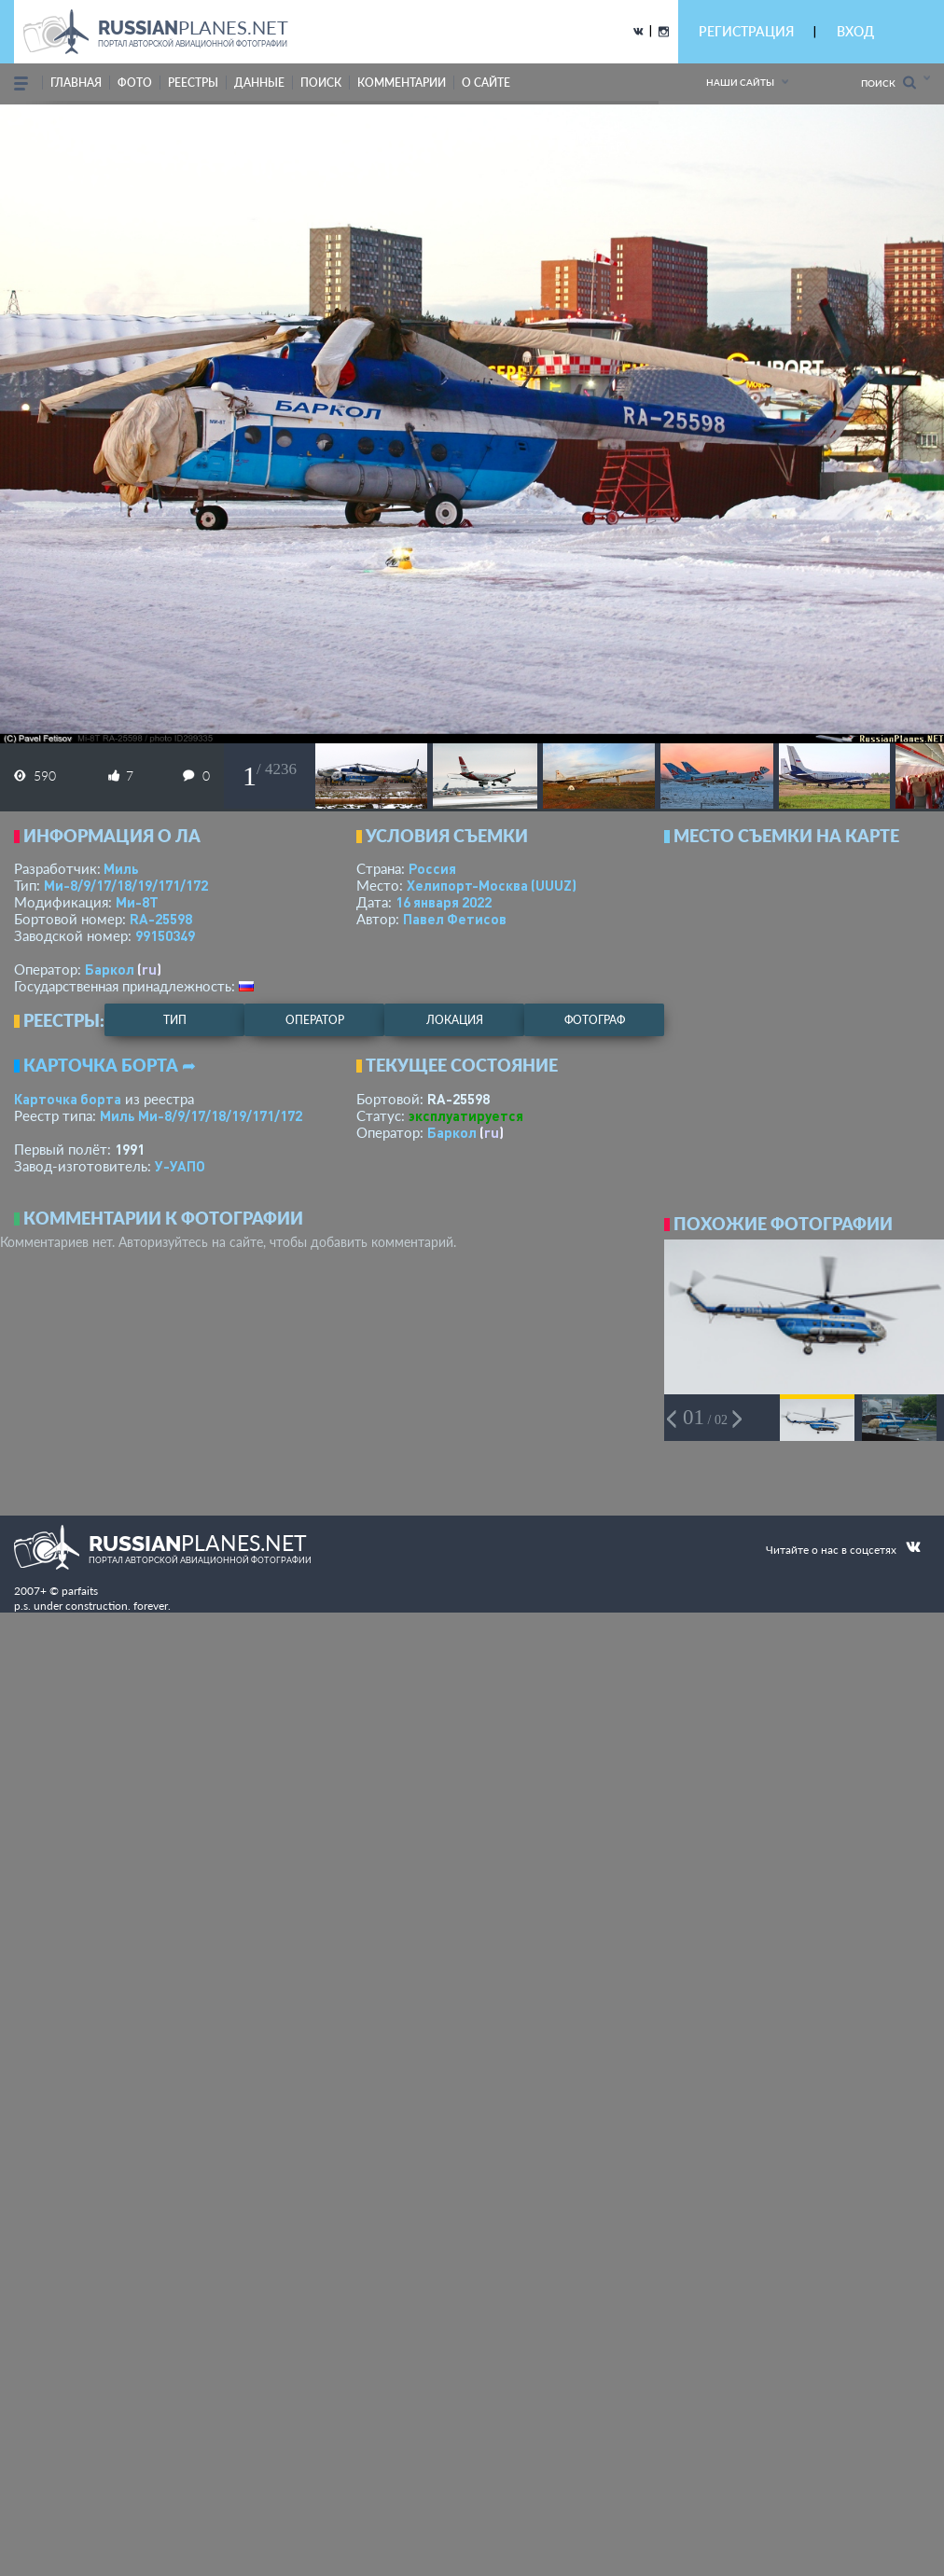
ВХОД (855, 31)
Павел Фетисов (455, 918)
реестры (193, 83)
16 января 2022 (444, 901)
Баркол (109, 969)
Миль (121, 868)
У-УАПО (180, 1165)
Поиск (888, 83)
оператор (314, 1020)
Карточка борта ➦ (109, 1065)
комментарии (401, 83)
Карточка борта (67, 1098)
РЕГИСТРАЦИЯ (746, 31)
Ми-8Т (137, 901)
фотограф (594, 1020)
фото (135, 83)
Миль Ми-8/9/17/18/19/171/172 (201, 1115)
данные (259, 83)
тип (175, 1020)
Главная (76, 83)
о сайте (486, 83)
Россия (432, 868)
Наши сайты (740, 82)
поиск (320, 83)
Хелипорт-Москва (491, 885)
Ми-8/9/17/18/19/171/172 (126, 885)
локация (454, 1020)
